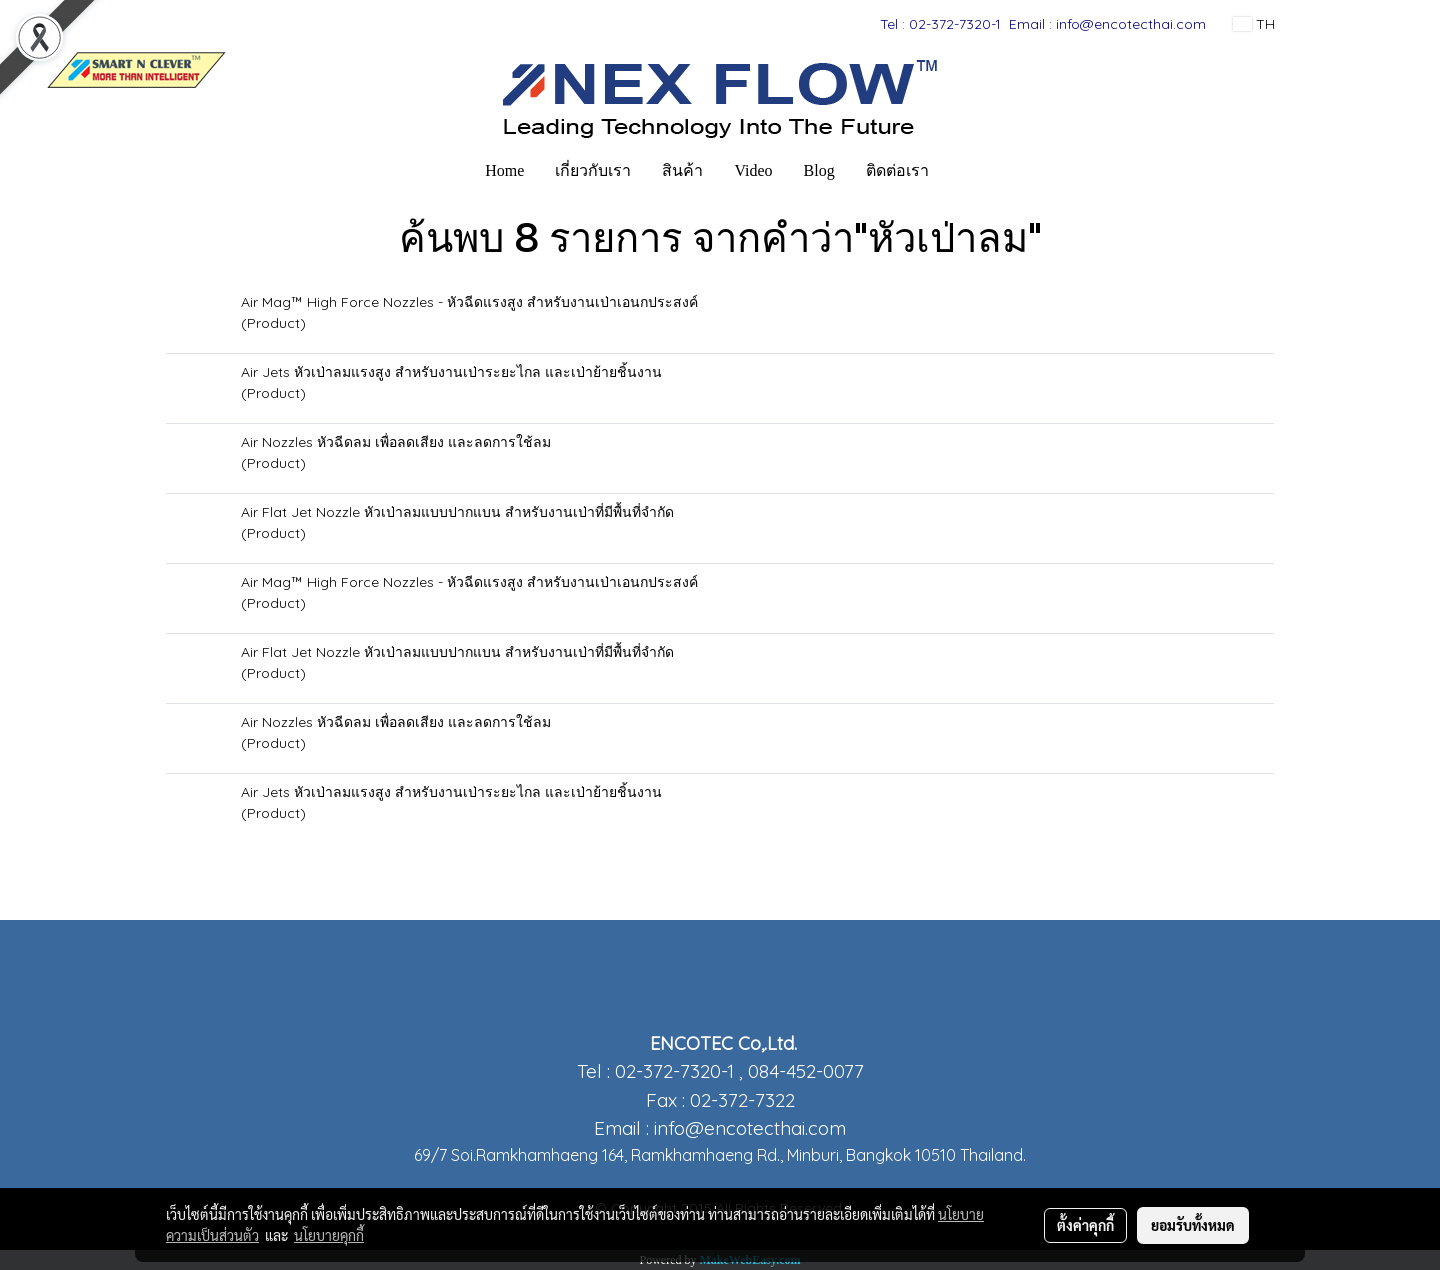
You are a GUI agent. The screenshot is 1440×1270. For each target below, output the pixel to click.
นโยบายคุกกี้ (329, 1235)
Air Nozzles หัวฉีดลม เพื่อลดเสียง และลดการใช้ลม (396, 442)
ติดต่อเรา (897, 170)
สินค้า (682, 170)
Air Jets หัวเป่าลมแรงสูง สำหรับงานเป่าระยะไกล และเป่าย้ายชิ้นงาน (451, 372)
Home (504, 170)
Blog (819, 170)
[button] (962, 171)
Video (753, 170)
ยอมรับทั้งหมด (1193, 1225)
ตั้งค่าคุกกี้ (1085, 1225)
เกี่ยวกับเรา (593, 170)
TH (1254, 24)
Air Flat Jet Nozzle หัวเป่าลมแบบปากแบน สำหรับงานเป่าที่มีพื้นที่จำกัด (457, 512)
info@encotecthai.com (750, 1128)
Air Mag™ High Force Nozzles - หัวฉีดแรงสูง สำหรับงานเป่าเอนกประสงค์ (469, 302)
